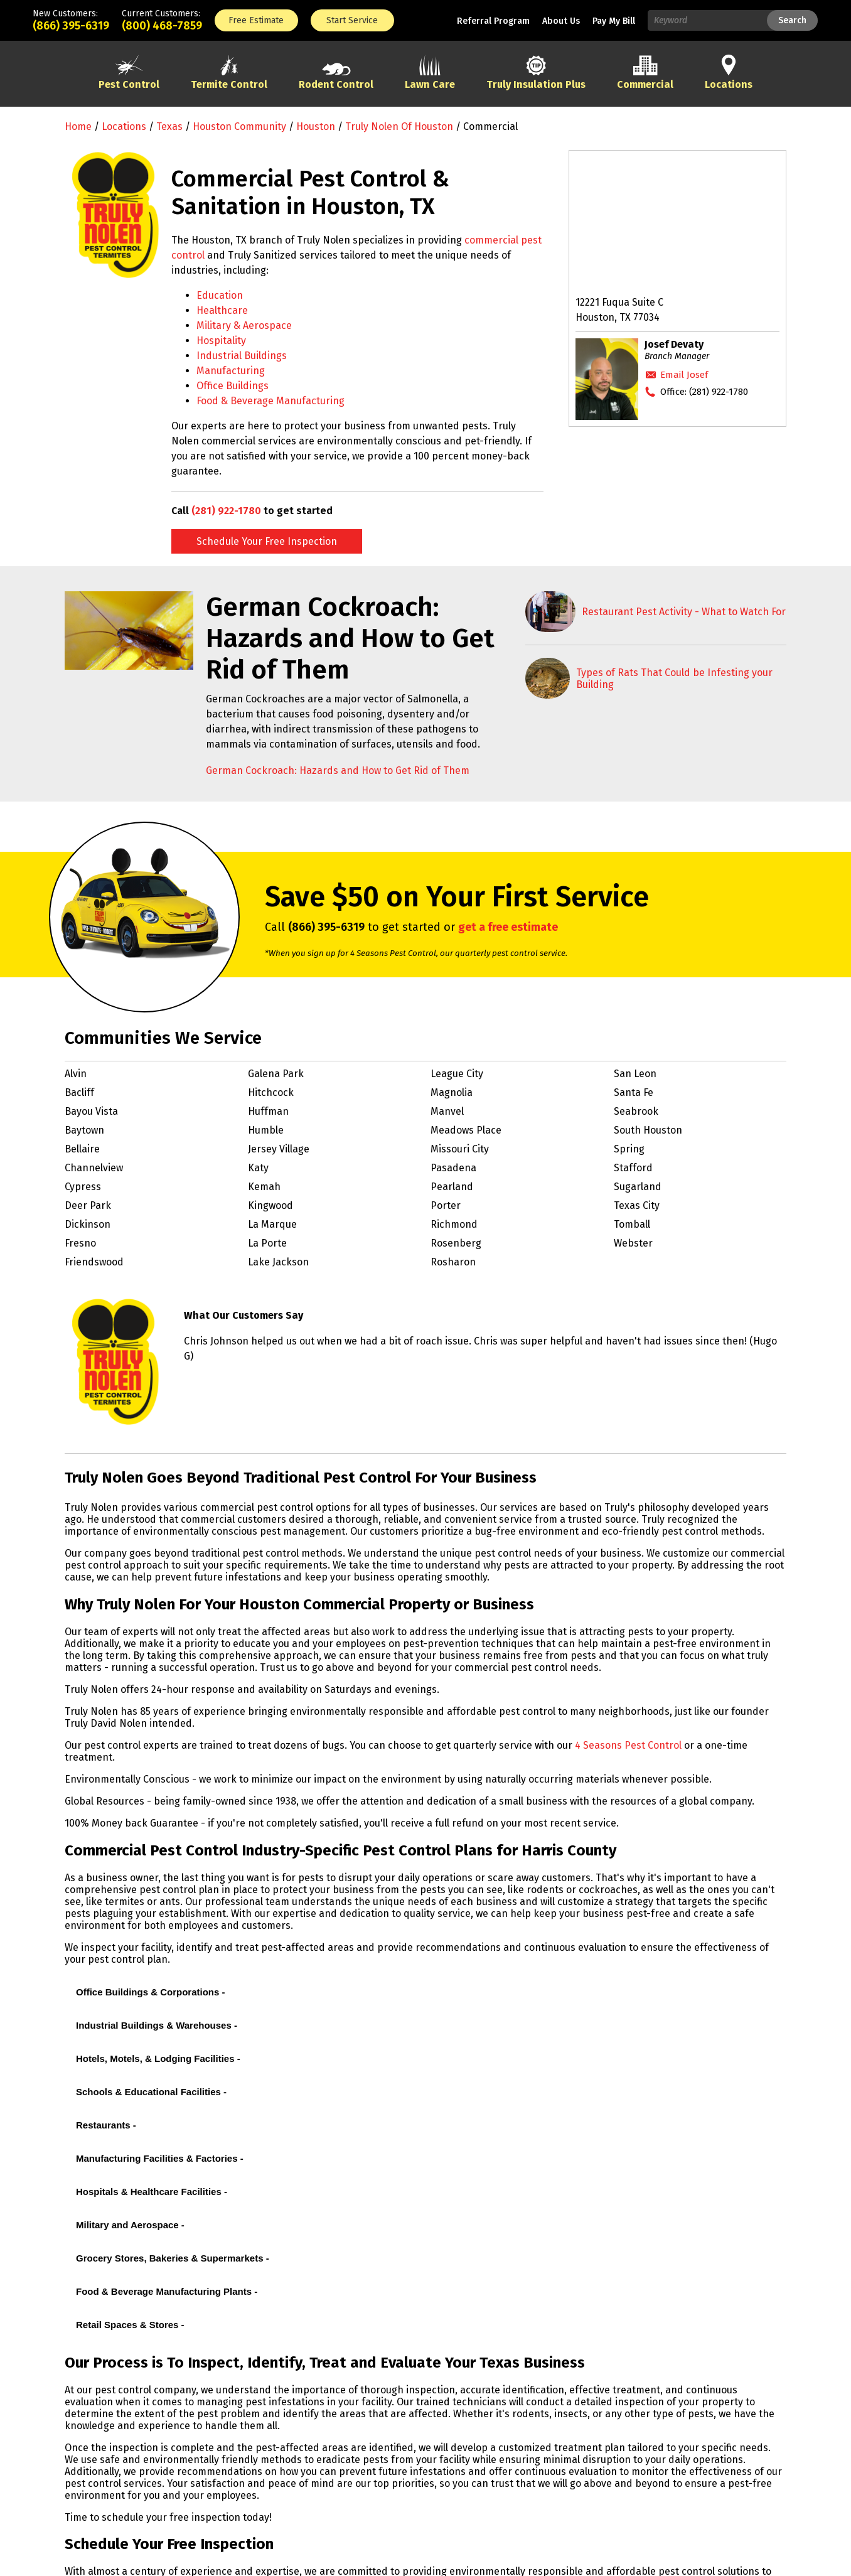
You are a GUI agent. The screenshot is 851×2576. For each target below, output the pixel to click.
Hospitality (221, 340)
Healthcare (222, 310)
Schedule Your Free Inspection (266, 541)
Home (78, 126)
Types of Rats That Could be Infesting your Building (674, 678)
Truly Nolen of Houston (399, 126)
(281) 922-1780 (226, 511)
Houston (315, 126)
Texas (169, 126)
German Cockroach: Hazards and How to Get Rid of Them (337, 770)
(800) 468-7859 (162, 26)
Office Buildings (232, 386)
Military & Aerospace (244, 325)
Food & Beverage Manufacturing (270, 401)
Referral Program (493, 21)
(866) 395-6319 (71, 26)
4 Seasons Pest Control (628, 1745)
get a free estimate (508, 927)
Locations (124, 126)
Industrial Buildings (241, 356)
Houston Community (239, 126)
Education (219, 295)
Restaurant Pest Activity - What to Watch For (684, 612)
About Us (561, 21)
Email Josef (684, 374)
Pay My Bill (613, 21)
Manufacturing (230, 371)
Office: (704, 391)
